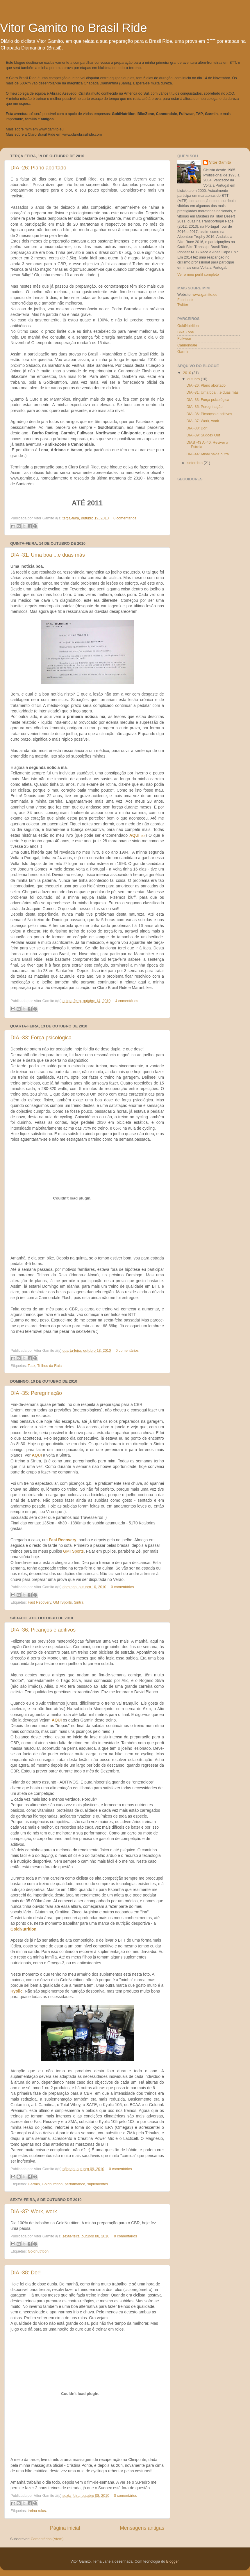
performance (75, 2184)
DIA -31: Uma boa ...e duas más (47, 555)
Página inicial (65, 2528)
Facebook (185, 300)
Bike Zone (185, 332)
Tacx (31, 1366)
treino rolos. (37, 2511)
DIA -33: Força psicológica (41, 1038)
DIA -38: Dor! (25, 2273)
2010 (187, 373)
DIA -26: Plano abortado (38, 168)
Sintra (78, 1602)
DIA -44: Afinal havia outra (207, 454)
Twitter (182, 305)
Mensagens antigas (142, 2528)
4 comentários (126, 1001)
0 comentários (127, 1351)
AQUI (37, 1455)
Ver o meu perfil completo (198, 275)
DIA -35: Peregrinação (36, 1393)
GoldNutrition (23, 1929)
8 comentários (124, 518)
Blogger (172, 2561)
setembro (196, 463)
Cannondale (187, 345)
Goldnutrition (52, 2184)
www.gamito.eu (51, 129)
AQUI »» (137, 835)
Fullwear (184, 339)
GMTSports (73, 1551)
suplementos (97, 2184)
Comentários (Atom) (47, 2539)
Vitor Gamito (220, 162)
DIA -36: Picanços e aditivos (43, 1630)
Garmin (34, 2184)
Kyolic (16, 1991)
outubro (194, 379)
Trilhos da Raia (49, 1366)
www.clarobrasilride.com (82, 134)
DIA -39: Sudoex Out (203, 435)
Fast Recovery (62, 1540)
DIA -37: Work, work (33, 2211)
